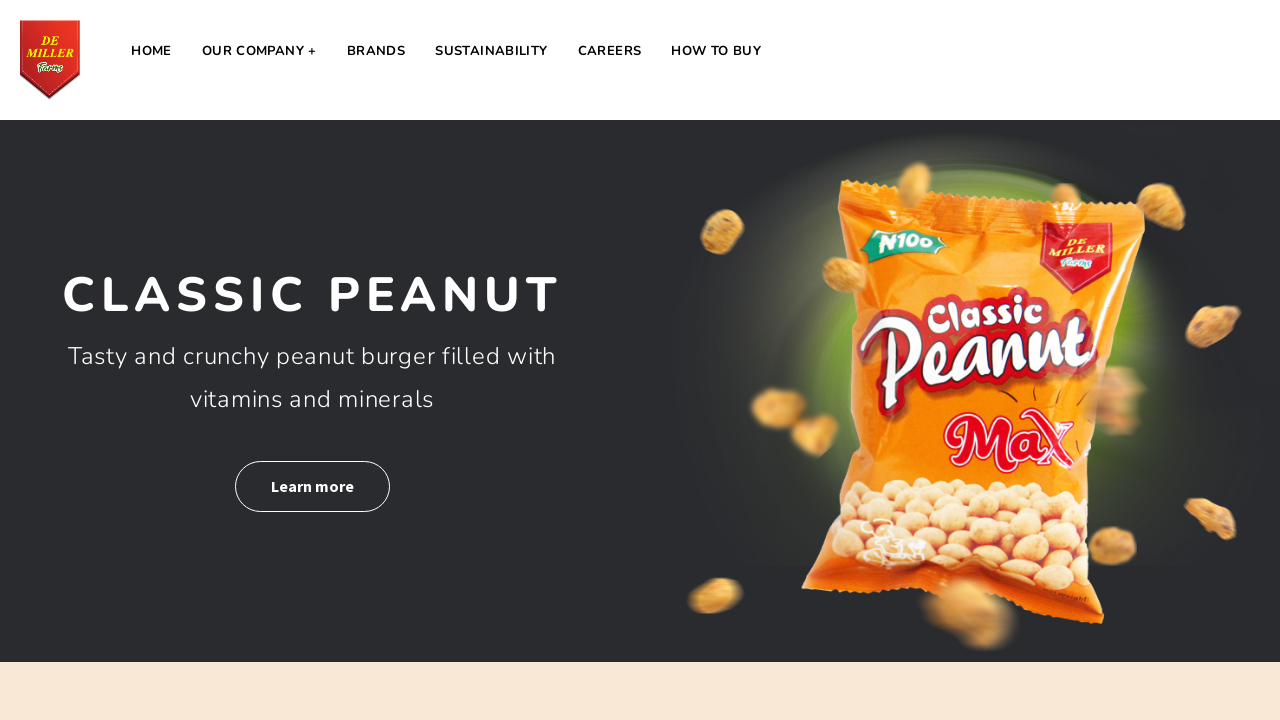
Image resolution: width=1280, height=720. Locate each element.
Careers (610, 51)
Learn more (312, 486)
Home (151, 51)
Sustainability (491, 51)
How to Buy (716, 51)
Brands (376, 51)
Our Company (253, 51)
